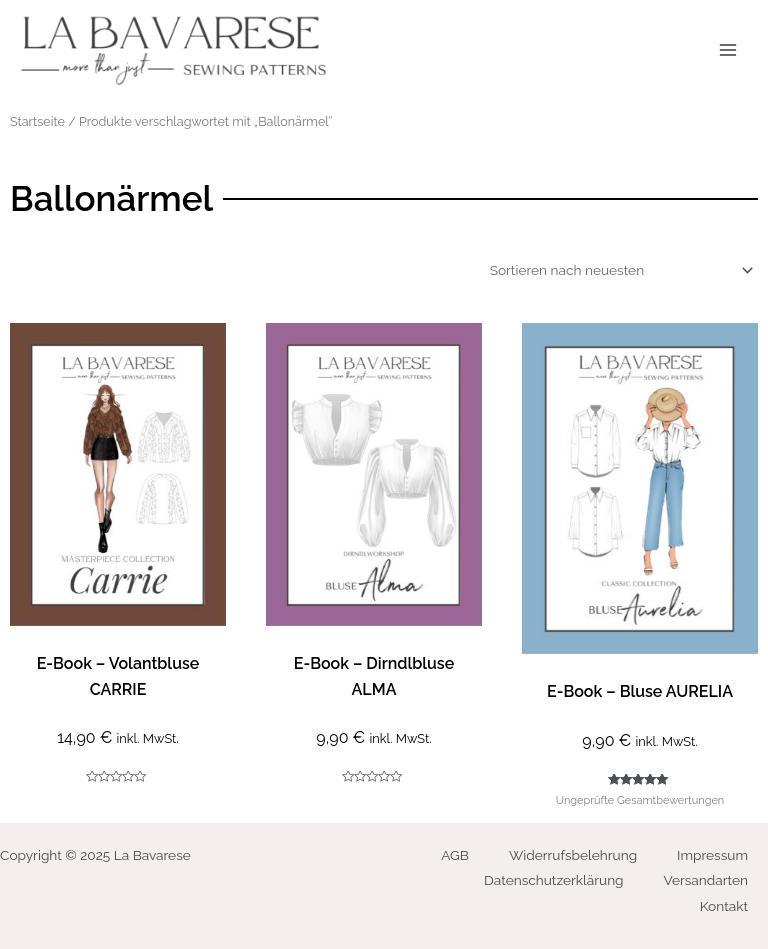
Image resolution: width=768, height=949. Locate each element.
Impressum (712, 855)
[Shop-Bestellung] (618, 270)
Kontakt (724, 906)
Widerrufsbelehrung (573, 855)
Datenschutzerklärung (554, 880)
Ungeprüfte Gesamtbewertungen (640, 800)
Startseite (37, 121)
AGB (455, 855)
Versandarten (706, 880)
